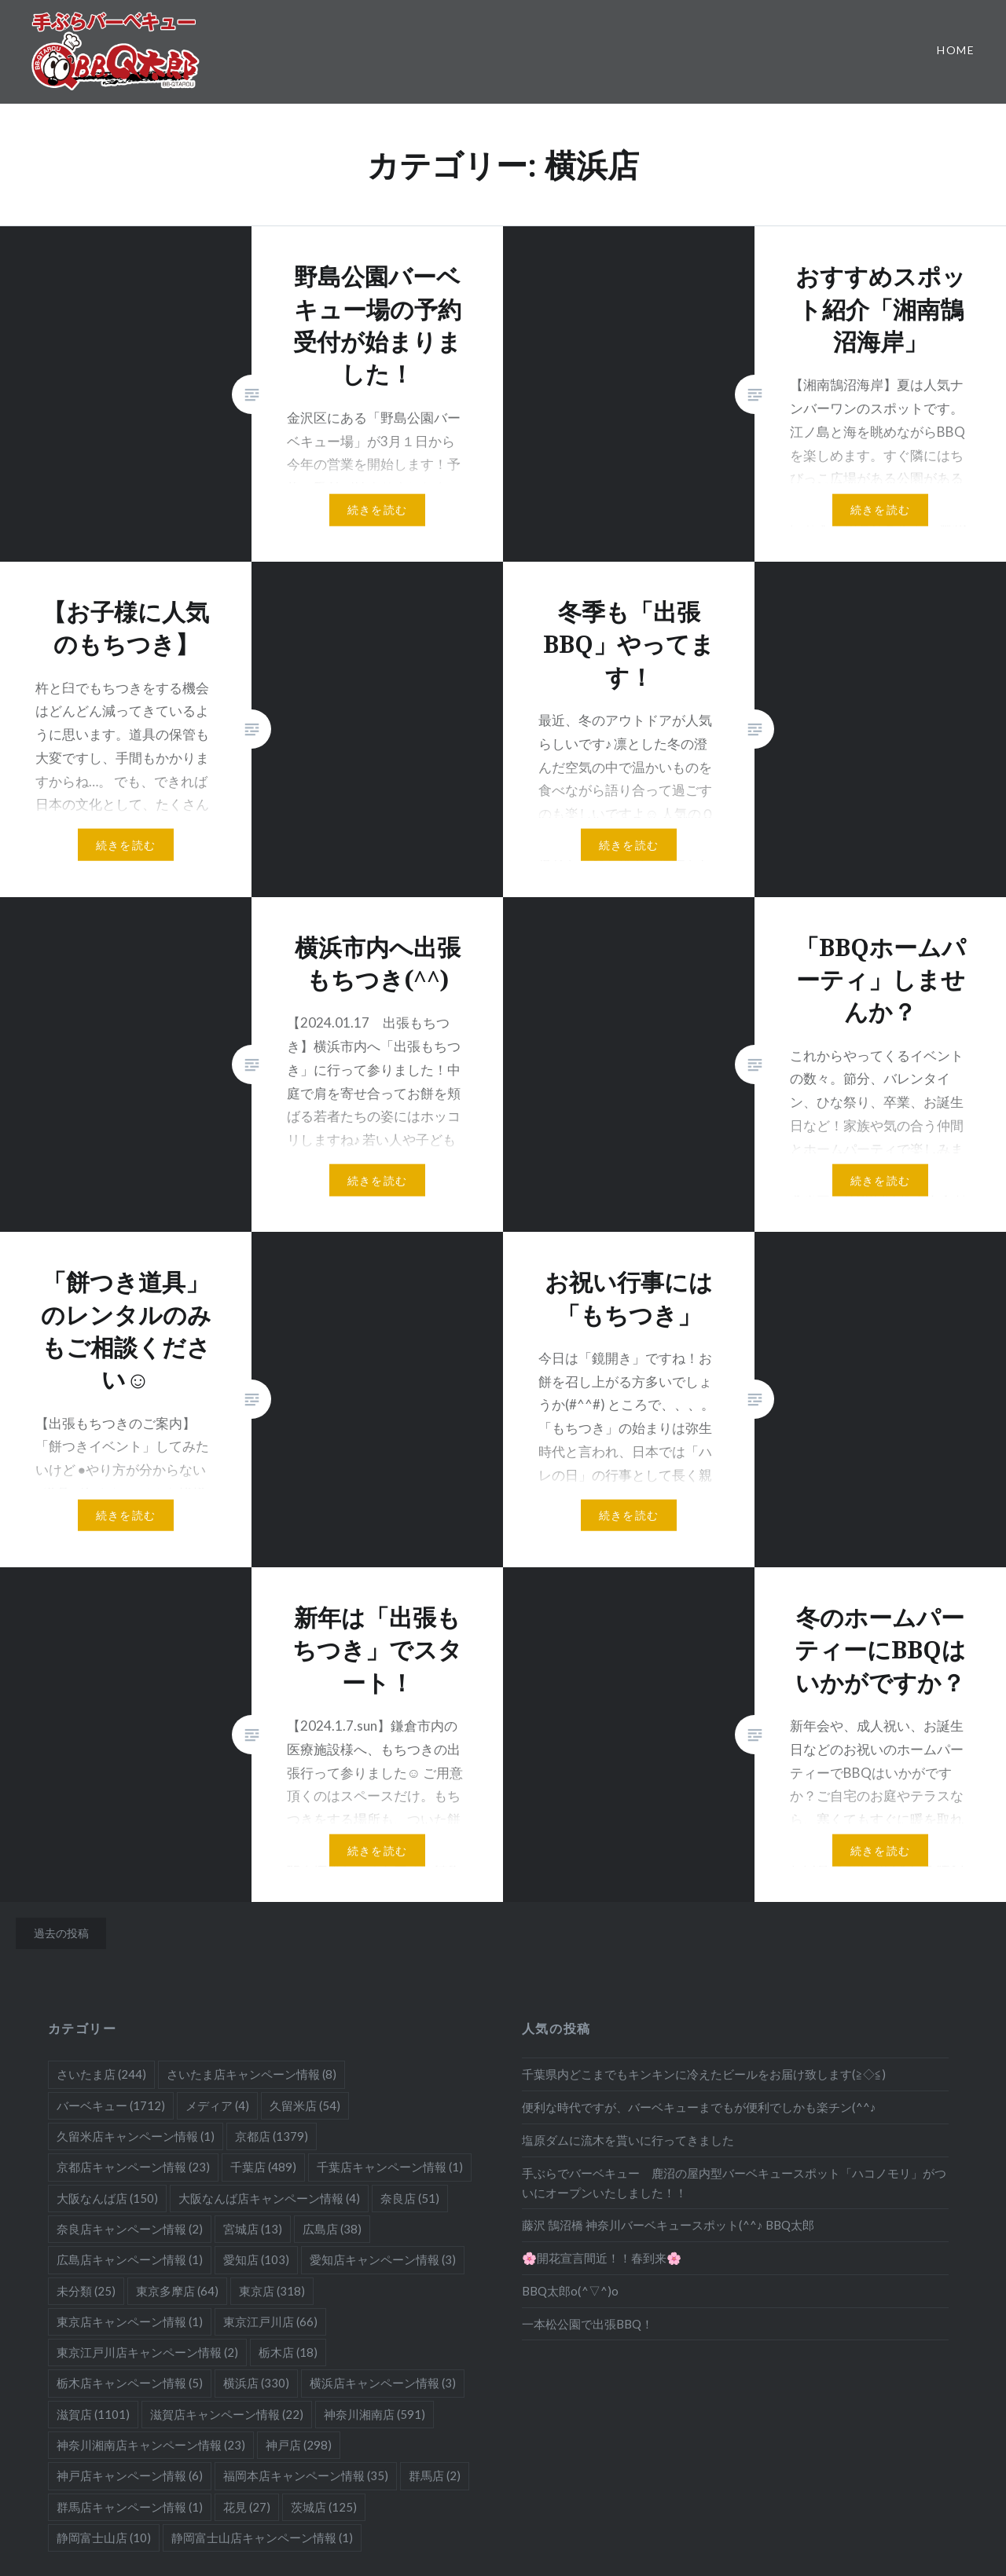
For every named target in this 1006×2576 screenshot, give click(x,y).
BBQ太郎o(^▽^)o (570, 2291)
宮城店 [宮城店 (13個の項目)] (252, 2229)
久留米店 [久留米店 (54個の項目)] (305, 2105)
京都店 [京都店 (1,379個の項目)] (271, 2136)
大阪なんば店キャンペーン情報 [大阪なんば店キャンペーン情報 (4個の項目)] (269, 2198)
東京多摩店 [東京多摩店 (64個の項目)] (177, 2291)
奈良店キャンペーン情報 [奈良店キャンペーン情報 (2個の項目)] (130, 2229)
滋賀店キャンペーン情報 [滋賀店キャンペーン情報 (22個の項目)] (226, 2414)
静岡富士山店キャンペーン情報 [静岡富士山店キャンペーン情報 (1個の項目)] (262, 2537)
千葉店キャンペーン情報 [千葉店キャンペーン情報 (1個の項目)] (390, 2167)
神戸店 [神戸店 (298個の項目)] (299, 2445)
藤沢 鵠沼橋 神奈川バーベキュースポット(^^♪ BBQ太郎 (668, 2225)
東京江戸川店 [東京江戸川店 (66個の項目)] (270, 2321)
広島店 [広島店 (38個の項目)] (332, 2229)
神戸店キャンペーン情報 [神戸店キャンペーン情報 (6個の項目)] (130, 2475)
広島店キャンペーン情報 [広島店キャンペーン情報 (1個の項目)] (130, 2259)
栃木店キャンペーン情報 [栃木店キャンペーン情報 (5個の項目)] (130, 2383)
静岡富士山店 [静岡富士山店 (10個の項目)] (104, 2537)
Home (956, 50)
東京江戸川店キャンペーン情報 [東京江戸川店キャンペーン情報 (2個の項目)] (147, 2352)
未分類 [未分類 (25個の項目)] (86, 2291)
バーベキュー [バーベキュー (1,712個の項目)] (111, 2105)
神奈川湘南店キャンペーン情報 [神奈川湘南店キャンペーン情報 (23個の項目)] (151, 2445)
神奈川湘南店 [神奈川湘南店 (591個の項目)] (374, 2414)
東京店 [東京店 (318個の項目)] (272, 2291)
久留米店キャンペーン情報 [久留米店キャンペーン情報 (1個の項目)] (136, 2136)
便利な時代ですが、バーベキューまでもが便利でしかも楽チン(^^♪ (699, 2107)
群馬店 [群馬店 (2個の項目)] (435, 2475)
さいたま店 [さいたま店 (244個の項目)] (101, 2074)
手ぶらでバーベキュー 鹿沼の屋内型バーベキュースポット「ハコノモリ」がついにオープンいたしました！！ (734, 2183)
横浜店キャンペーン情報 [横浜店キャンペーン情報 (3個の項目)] (383, 2383)
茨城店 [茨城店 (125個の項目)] (324, 2507)
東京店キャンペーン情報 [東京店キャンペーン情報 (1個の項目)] (130, 2321)
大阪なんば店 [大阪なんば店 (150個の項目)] (107, 2198)
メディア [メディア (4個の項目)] (217, 2105)
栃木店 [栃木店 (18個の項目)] (288, 2352)
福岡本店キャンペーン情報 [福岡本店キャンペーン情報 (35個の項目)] (305, 2475)
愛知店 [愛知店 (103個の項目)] (256, 2259)
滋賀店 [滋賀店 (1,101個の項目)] (93, 2414)
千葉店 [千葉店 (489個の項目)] (263, 2167)
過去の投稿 (61, 1933)
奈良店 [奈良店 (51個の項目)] (409, 2198)
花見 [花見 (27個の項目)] (246, 2507)
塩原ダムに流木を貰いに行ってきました (628, 2140)
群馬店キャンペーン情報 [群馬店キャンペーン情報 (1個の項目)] (130, 2507)
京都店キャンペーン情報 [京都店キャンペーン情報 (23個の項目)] (133, 2167)
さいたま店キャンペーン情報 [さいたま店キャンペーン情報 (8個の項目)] (251, 2074)
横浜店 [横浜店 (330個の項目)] (256, 2383)
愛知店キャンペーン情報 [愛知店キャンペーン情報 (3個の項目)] (383, 2259)
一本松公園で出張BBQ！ (587, 2324)
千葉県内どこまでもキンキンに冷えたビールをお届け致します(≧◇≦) (704, 2074)
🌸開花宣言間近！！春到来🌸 (601, 2258)
